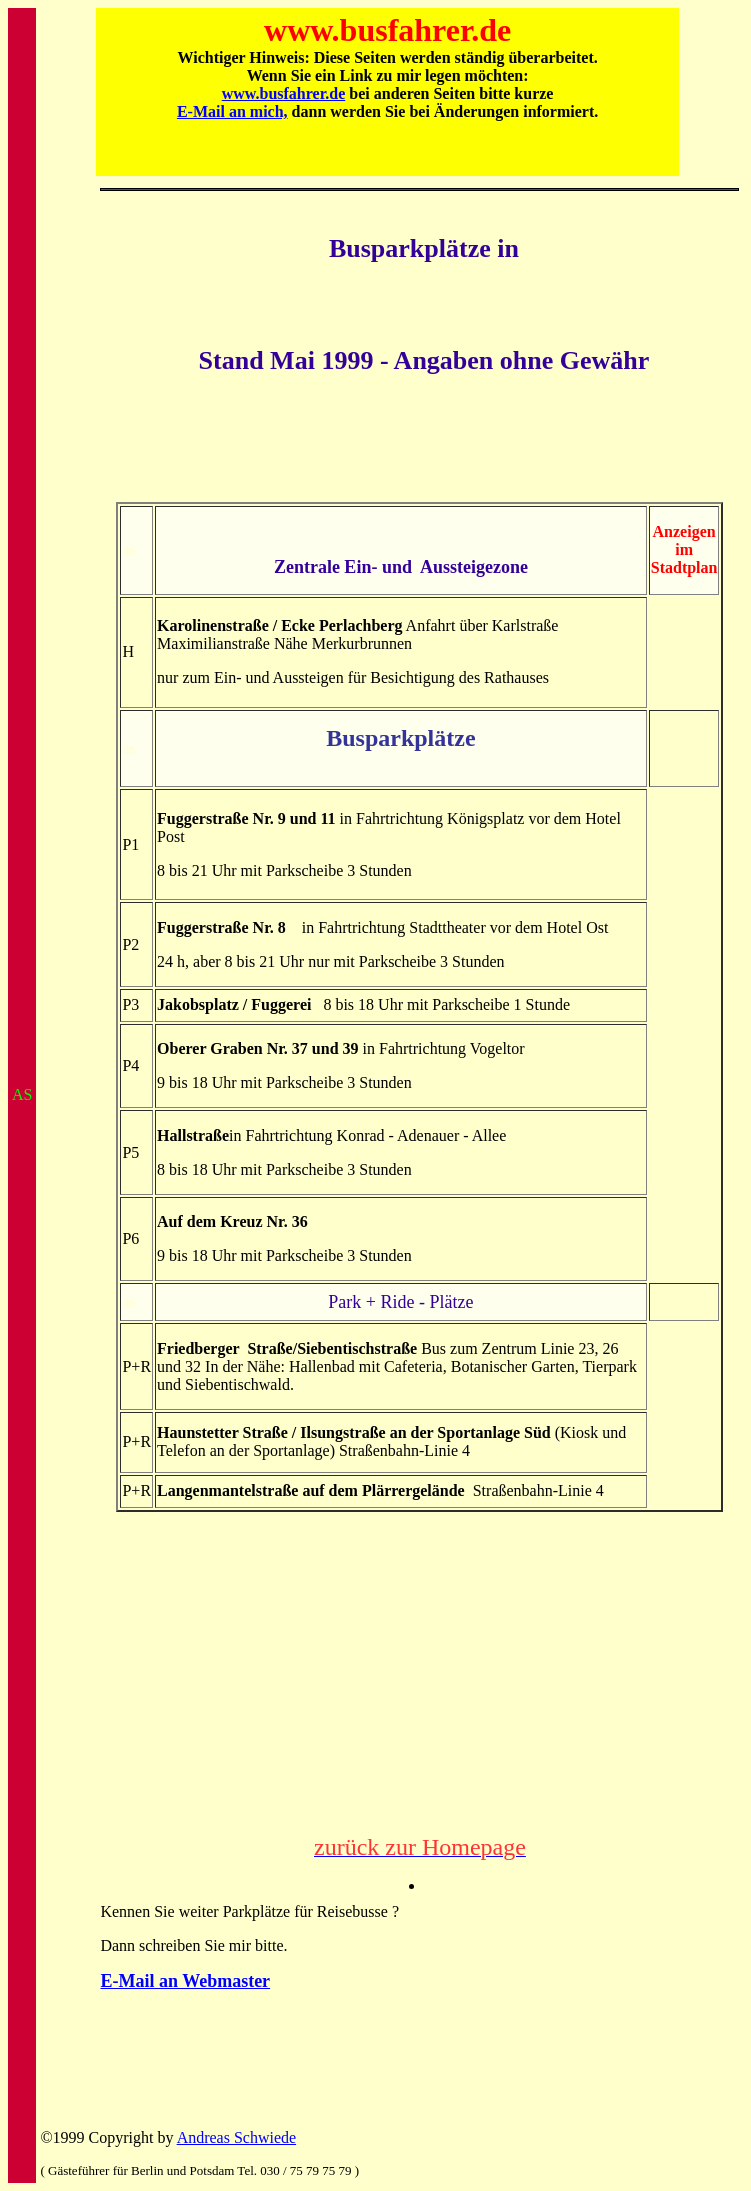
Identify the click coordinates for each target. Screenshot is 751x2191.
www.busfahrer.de (284, 93)
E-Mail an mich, (232, 111)
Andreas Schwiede (237, 2137)
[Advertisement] (419, 452)
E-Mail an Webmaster (185, 1981)
